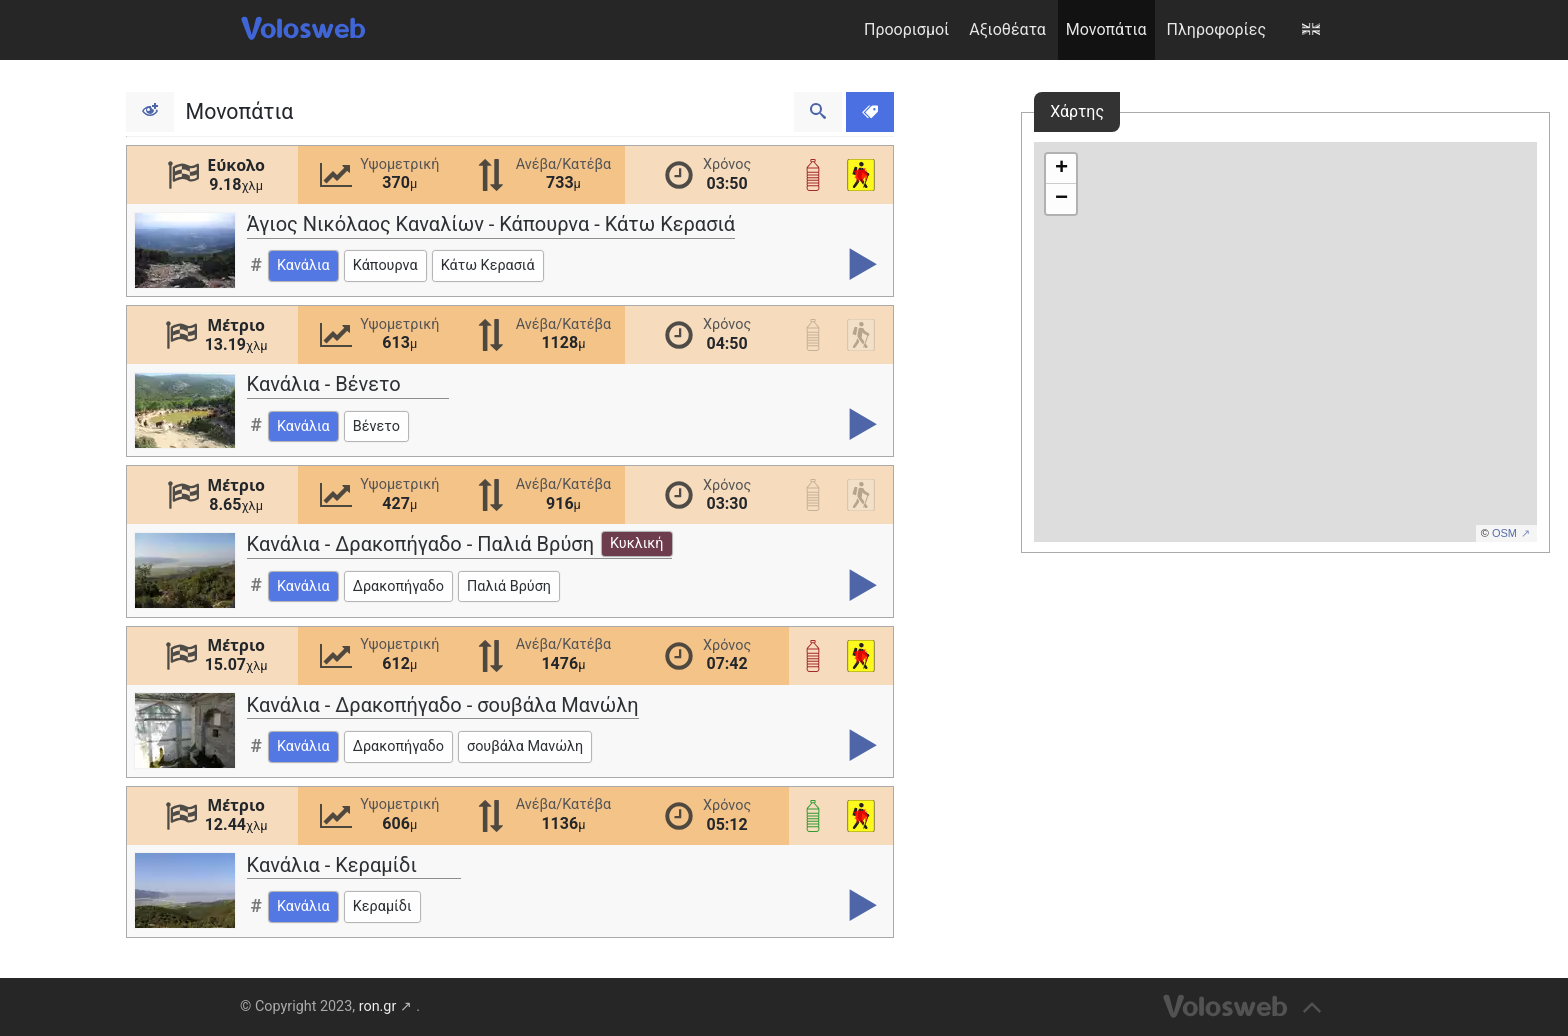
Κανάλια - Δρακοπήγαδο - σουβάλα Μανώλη (443, 705)
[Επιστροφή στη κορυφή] (1245, 1007)
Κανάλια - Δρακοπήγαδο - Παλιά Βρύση (459, 544)
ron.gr (378, 1006)
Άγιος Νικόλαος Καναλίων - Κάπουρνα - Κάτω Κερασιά (491, 224)
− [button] (1061, 199)
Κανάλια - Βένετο (324, 384)
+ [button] (1061, 169)
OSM (1504, 533)
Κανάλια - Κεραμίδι (332, 865)
